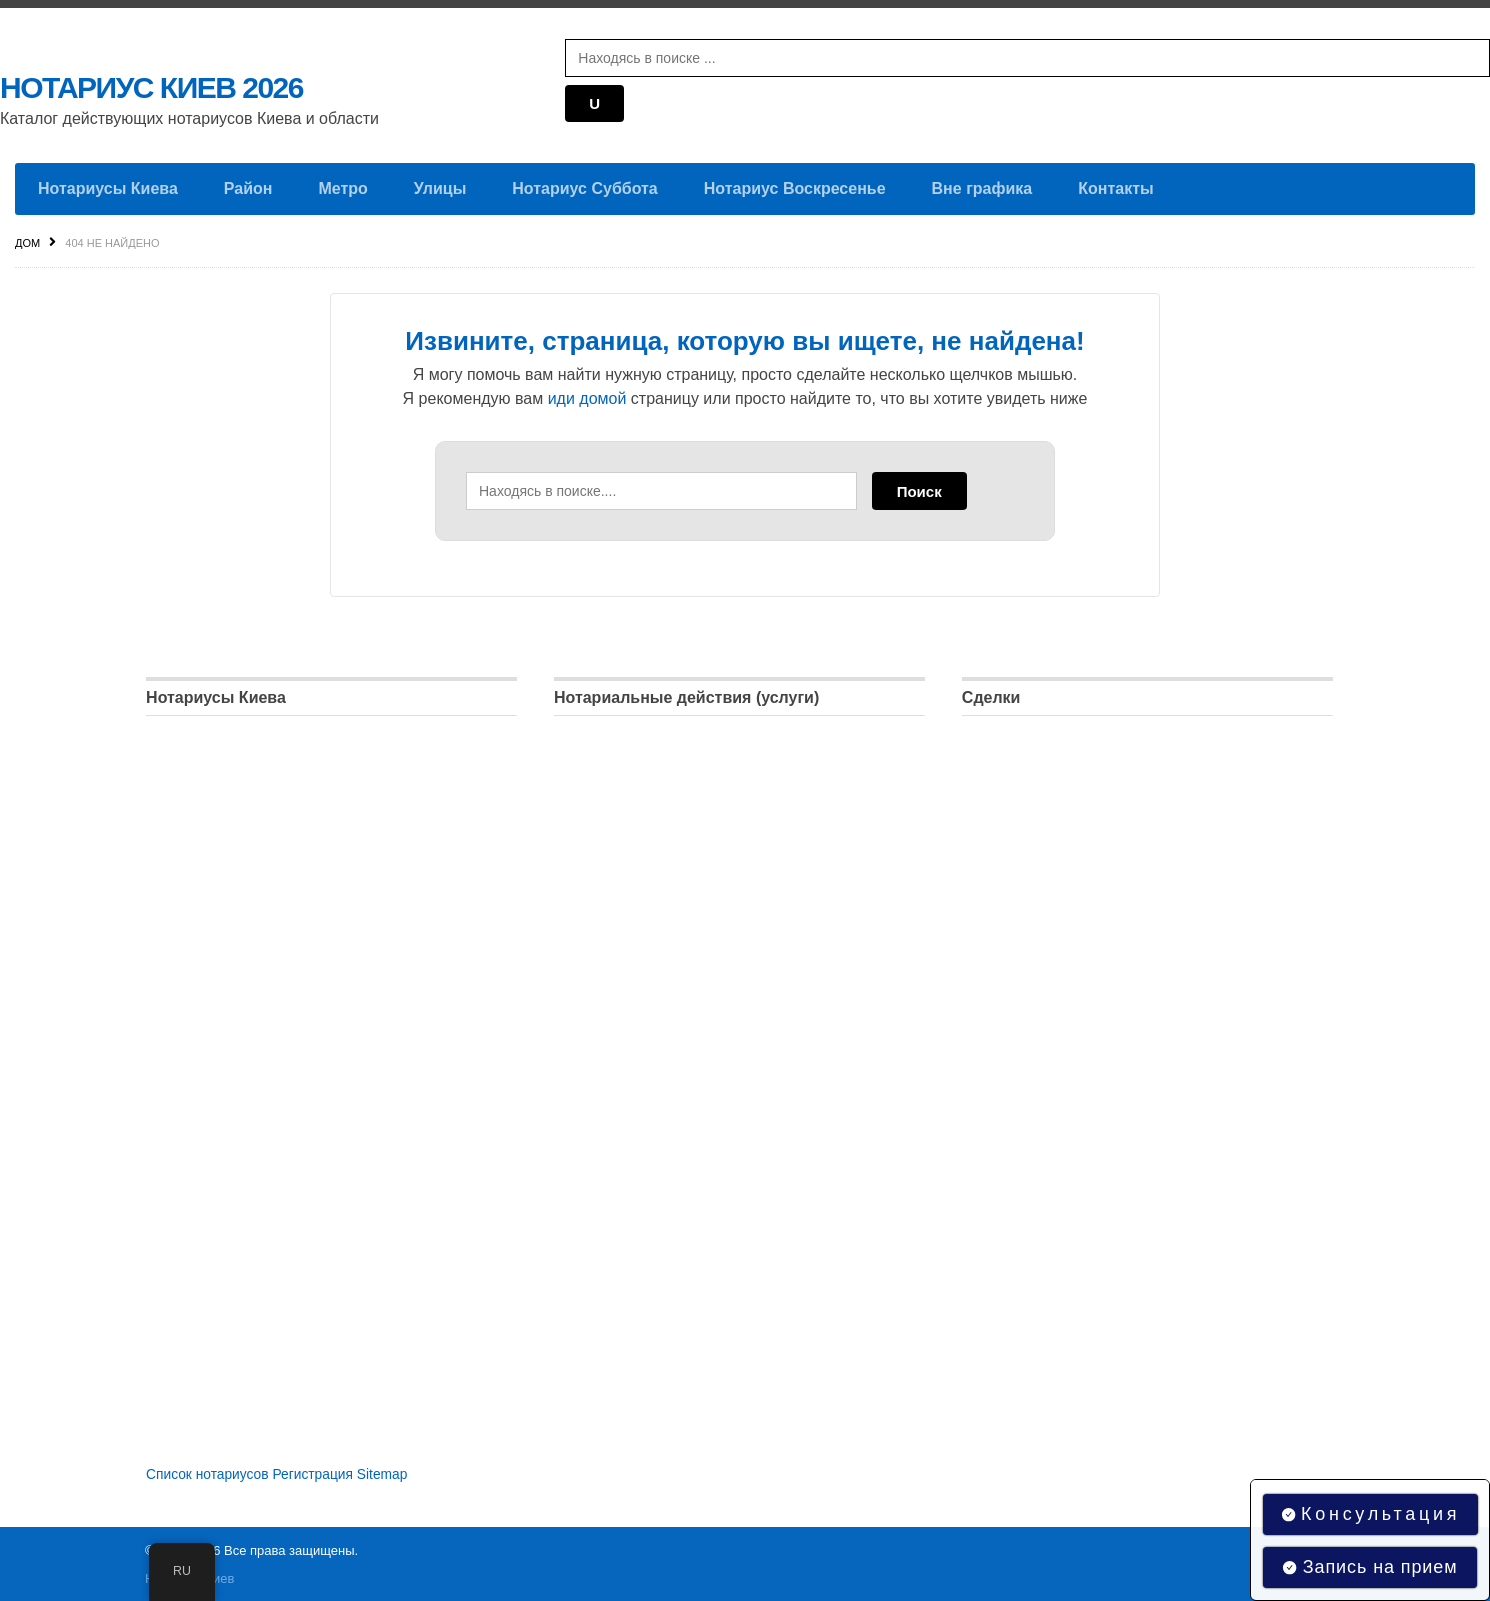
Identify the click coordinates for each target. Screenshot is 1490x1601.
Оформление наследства (642, 973)
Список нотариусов (208, 1473)
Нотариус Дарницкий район (241, 773)
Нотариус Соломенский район (250, 1053)
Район (248, 188)
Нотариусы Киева (108, 188)
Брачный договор (1022, 973)
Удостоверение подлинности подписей (688, 813)
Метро (342, 188)
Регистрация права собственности (1082, 853)
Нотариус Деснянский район (244, 813)
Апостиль (995, 1093)
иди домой (587, 398)
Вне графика (982, 188)
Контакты (1115, 188)
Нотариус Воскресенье (795, 188)
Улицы (440, 188)
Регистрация (316, 1473)
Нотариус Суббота (584, 188)
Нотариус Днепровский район (249, 853)
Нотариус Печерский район (240, 933)
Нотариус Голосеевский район (251, 733)
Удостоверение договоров (644, 773)
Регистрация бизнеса (628, 1053)
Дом (27, 243)
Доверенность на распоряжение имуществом (1120, 733)
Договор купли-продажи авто (1062, 933)
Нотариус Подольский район (245, 973)
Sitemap (385, 1473)
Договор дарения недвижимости (1074, 813)
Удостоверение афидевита (648, 893)
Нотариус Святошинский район (254, 1013)
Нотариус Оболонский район (246, 893)
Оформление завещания (641, 1013)
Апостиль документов (629, 853)
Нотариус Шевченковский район (257, 1093)
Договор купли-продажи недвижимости (1097, 773)
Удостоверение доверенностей (662, 733)
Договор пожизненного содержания (1085, 893)
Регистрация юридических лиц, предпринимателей (1139, 1013)
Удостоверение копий (629, 933)
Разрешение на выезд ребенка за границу (1108, 1053)
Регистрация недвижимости (650, 1093)
